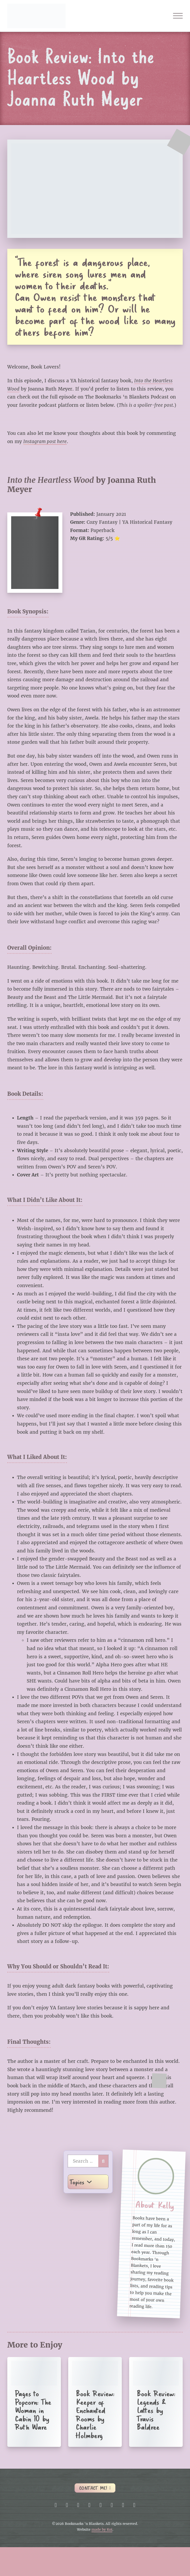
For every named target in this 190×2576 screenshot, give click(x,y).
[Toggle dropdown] (89, 2182)
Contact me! (95, 2487)
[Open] (178, 16)
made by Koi (101, 2530)
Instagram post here (45, 441)
